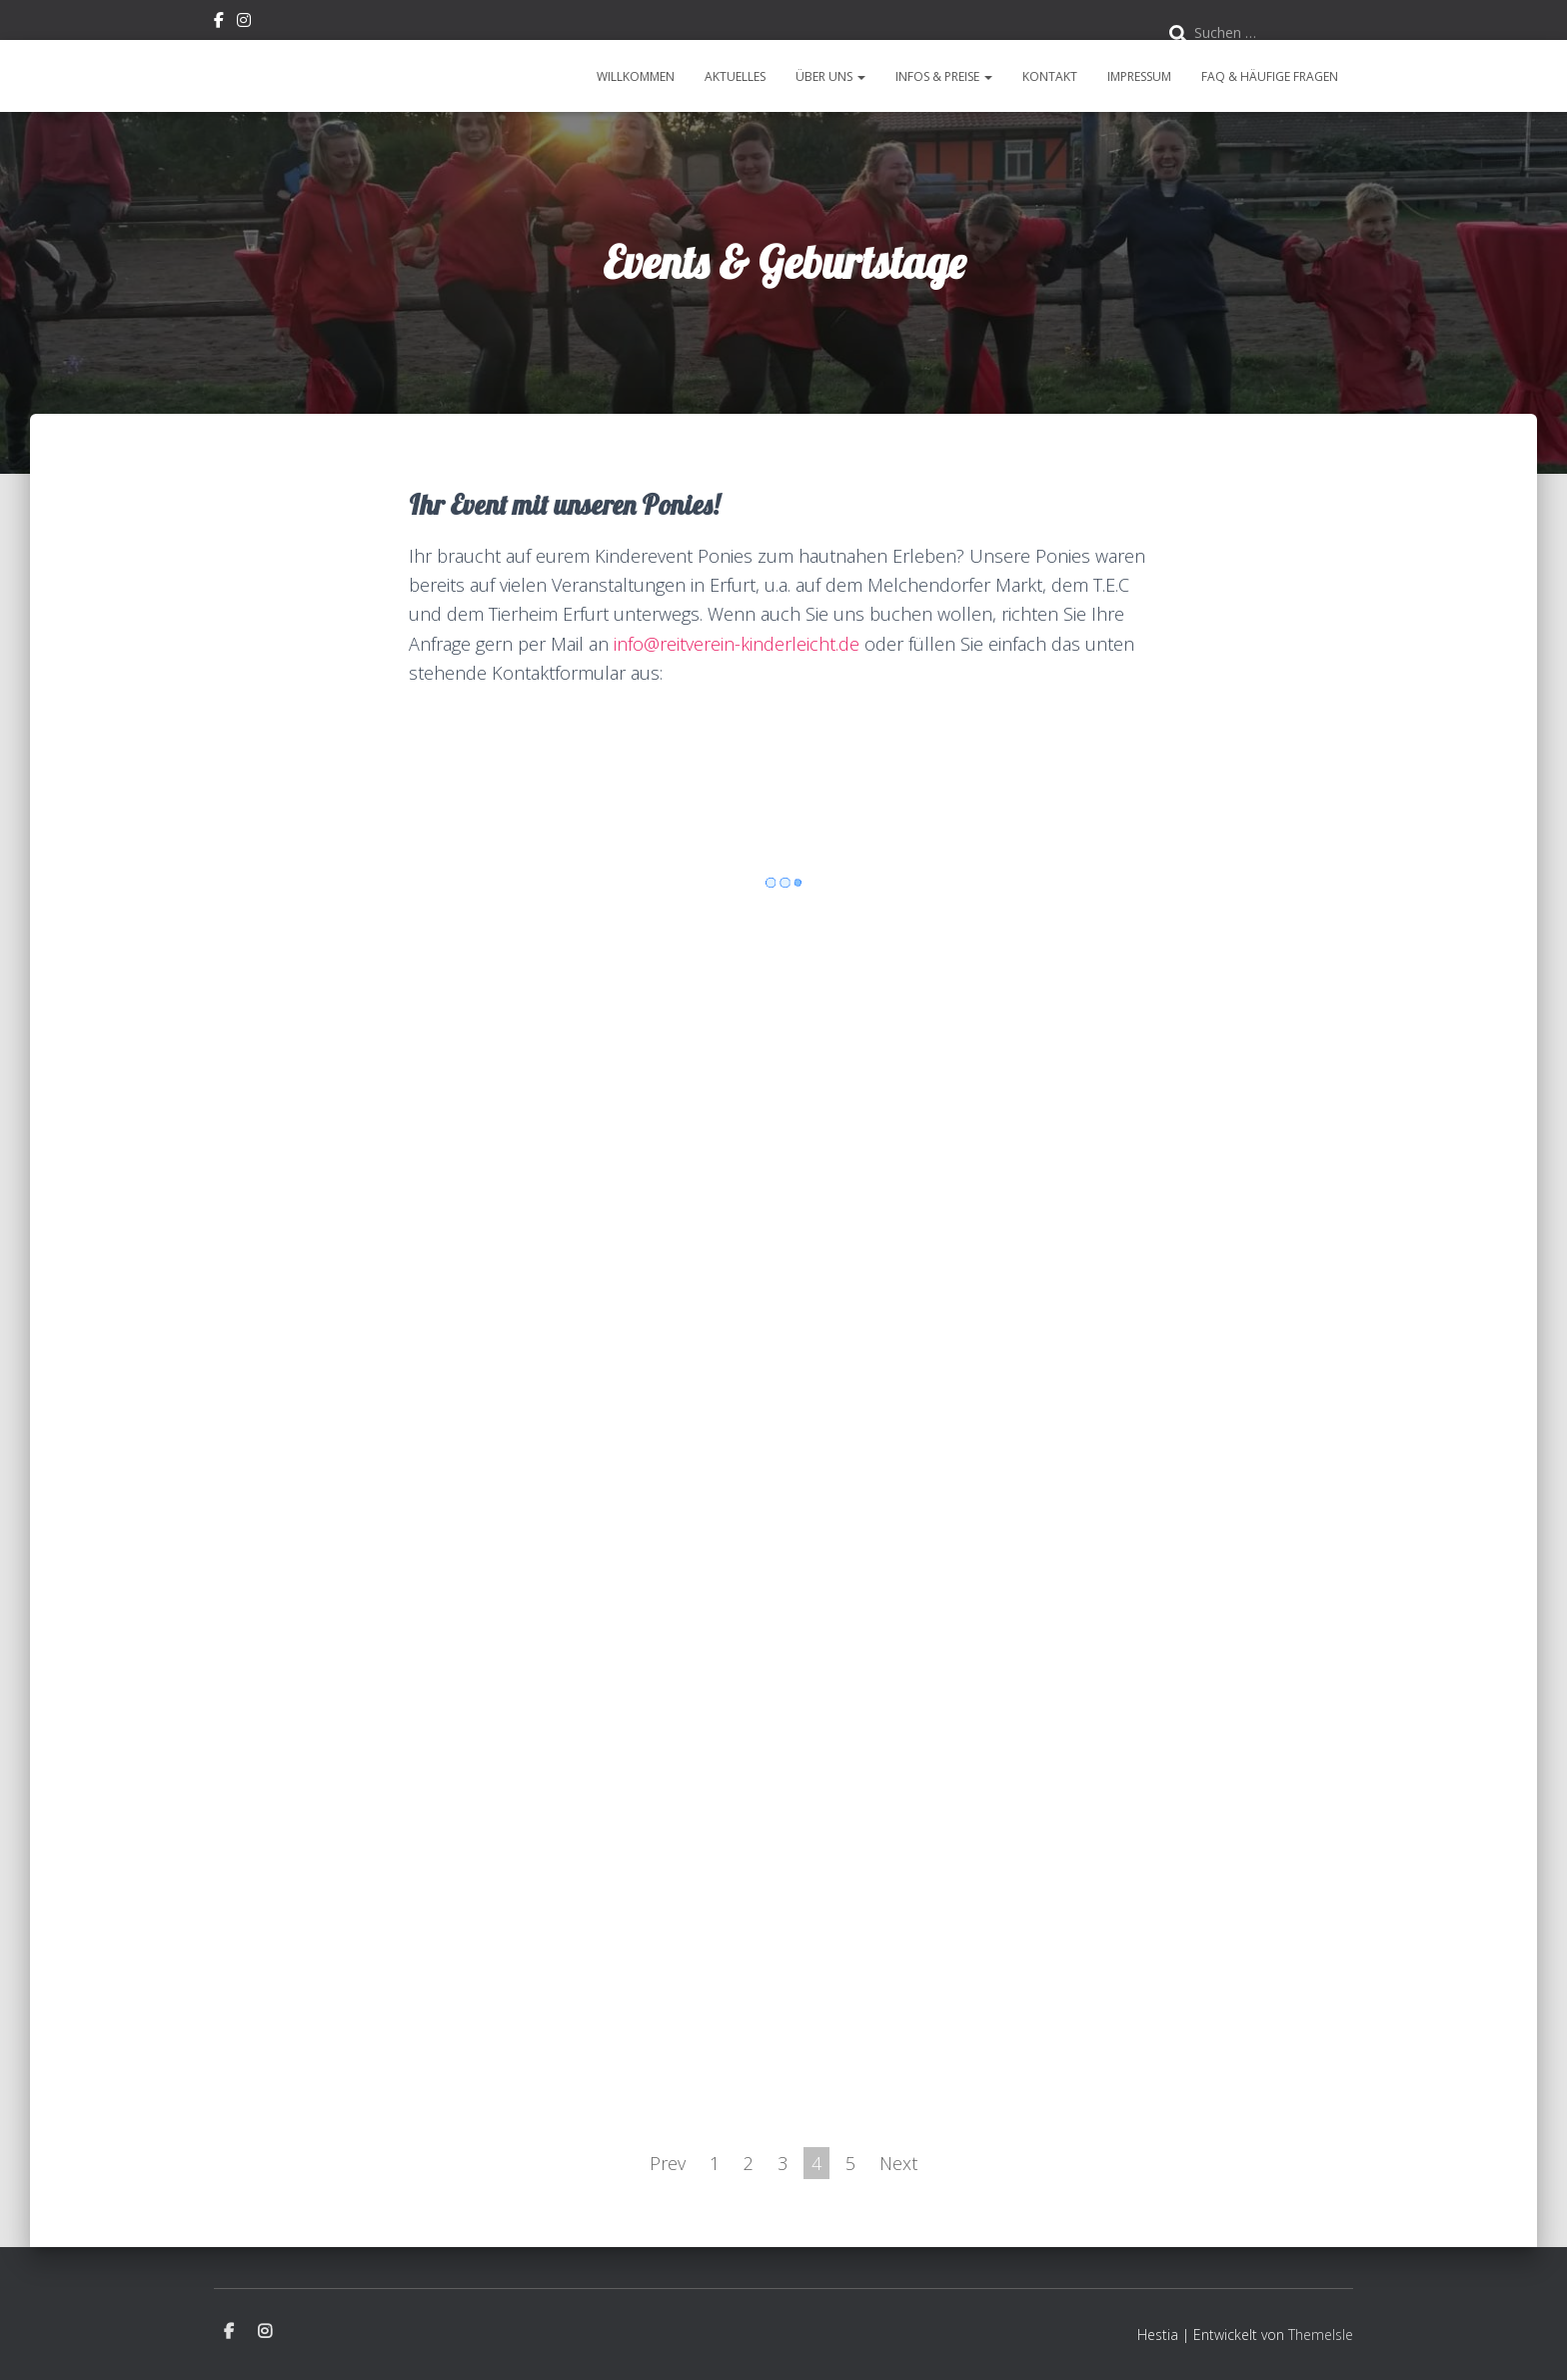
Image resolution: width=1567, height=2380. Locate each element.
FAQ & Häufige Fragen (1269, 76)
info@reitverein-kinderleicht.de (736, 644)
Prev (668, 2163)
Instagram (244, 23)
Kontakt (1049, 76)
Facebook (219, 23)
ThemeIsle (1320, 2334)
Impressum (1139, 76)
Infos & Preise (943, 76)
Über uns (830, 76)
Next (898, 2163)
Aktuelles (735, 76)
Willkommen (636, 76)
